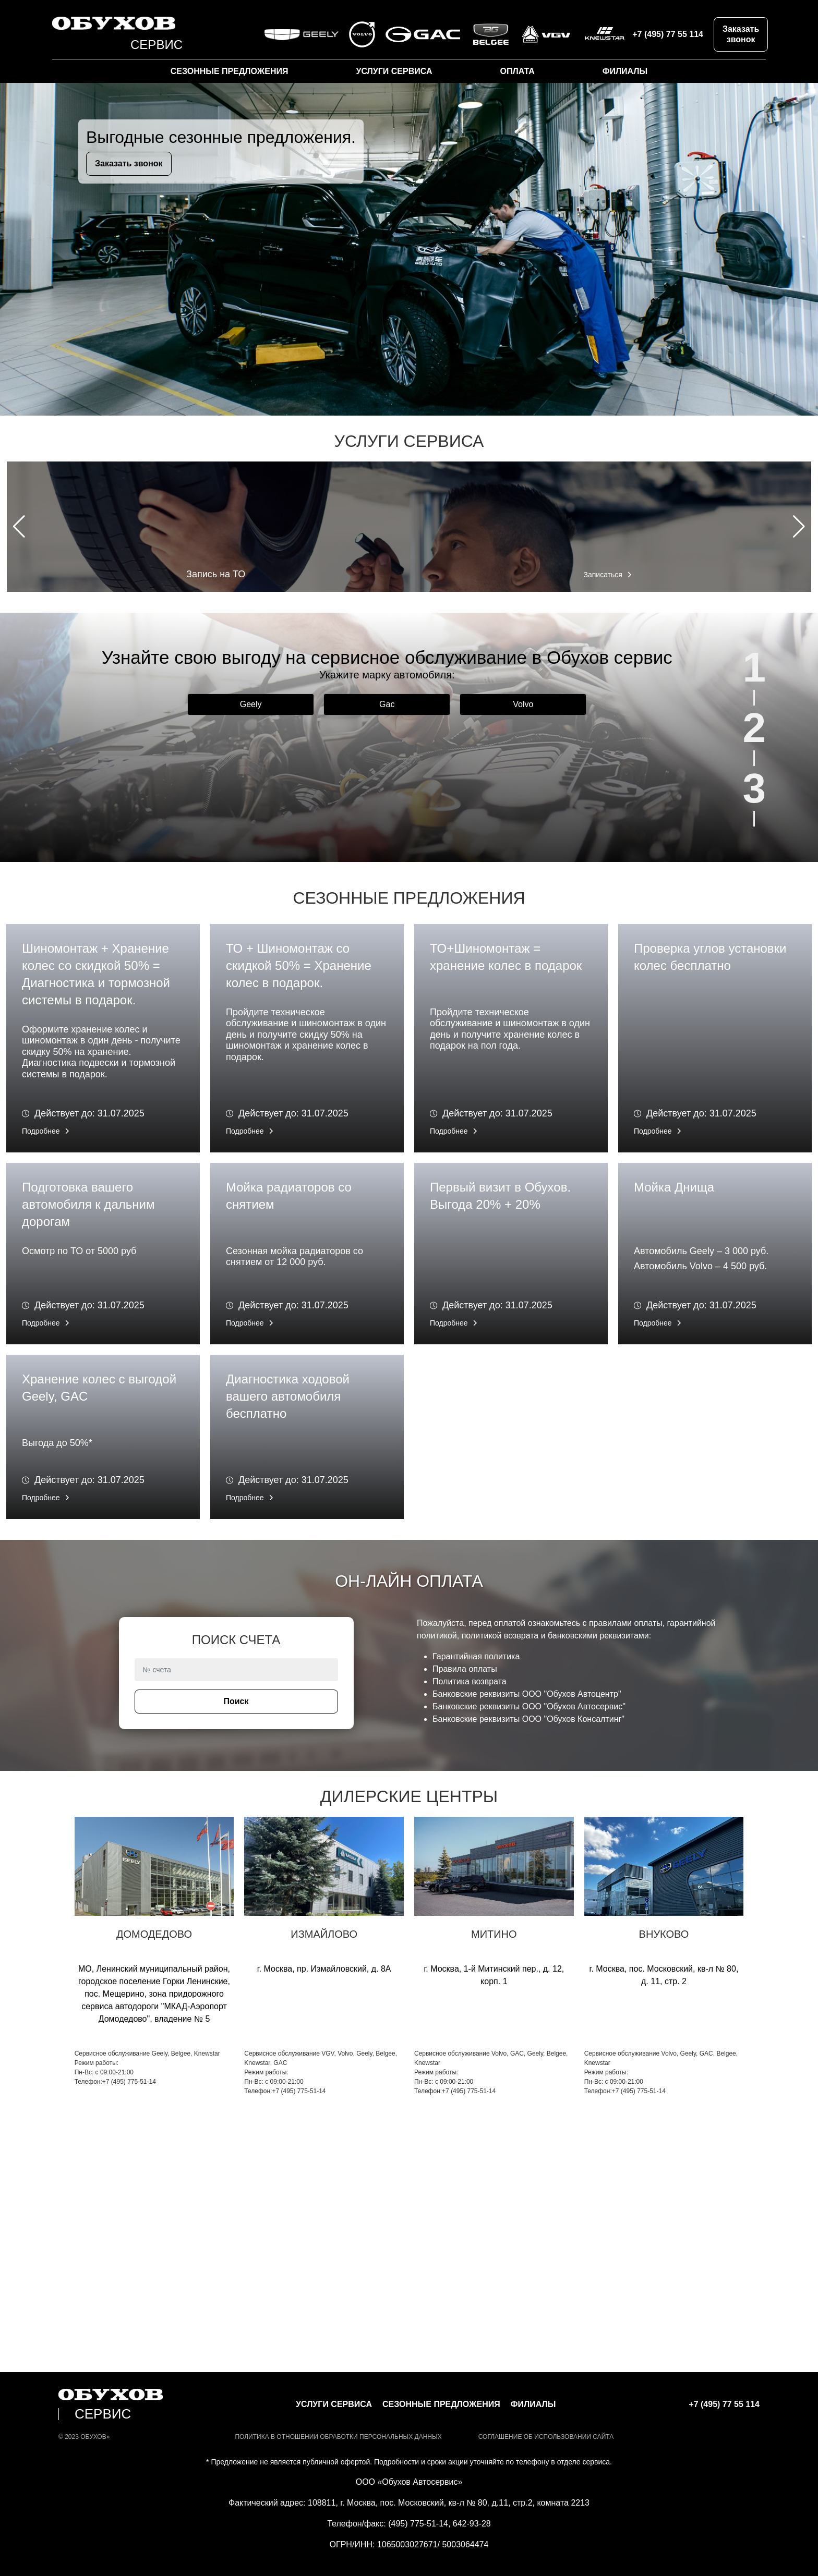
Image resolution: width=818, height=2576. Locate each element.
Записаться (602, 574)
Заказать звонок (741, 34)
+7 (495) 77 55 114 (667, 34)
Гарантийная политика (476, 1656)
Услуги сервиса (394, 71)
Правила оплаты (464, 1668)
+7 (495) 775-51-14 (129, 2081)
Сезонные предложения (229, 71)
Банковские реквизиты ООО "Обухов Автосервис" (528, 1706)
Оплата (517, 71)
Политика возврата (469, 1681)
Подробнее (41, 1131)
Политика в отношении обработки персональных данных (338, 2436)
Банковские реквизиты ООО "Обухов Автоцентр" (526, 1694)
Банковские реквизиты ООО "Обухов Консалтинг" (528, 1719)
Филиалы (625, 71)
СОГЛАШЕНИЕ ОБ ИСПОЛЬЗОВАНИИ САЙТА (546, 2436)
